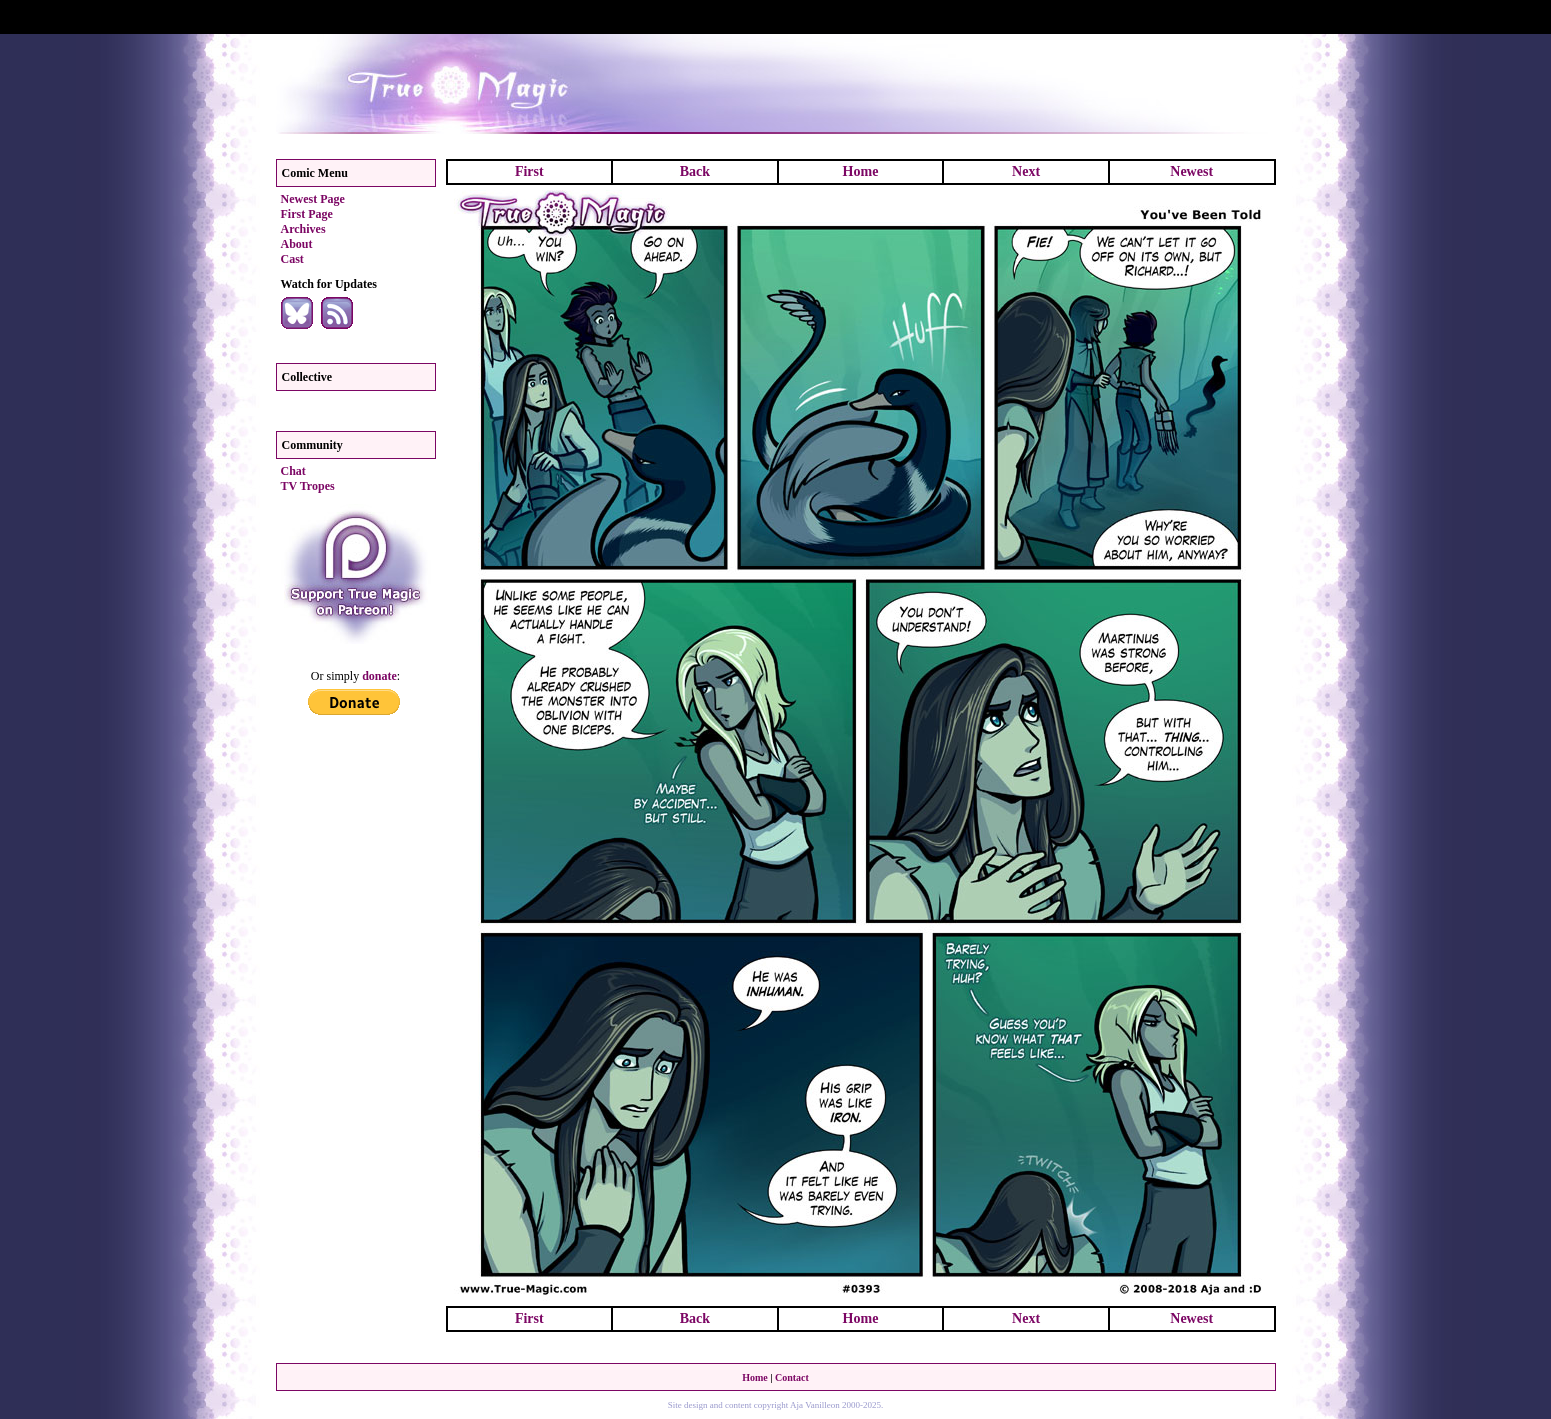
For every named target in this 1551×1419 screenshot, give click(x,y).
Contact (792, 1377)
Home (861, 171)
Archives (303, 229)
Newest (1191, 171)
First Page (307, 214)
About (297, 244)
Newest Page (313, 199)
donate (379, 676)
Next (1026, 171)
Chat (293, 471)
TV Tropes (308, 486)
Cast (292, 259)
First (529, 171)
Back (695, 171)
